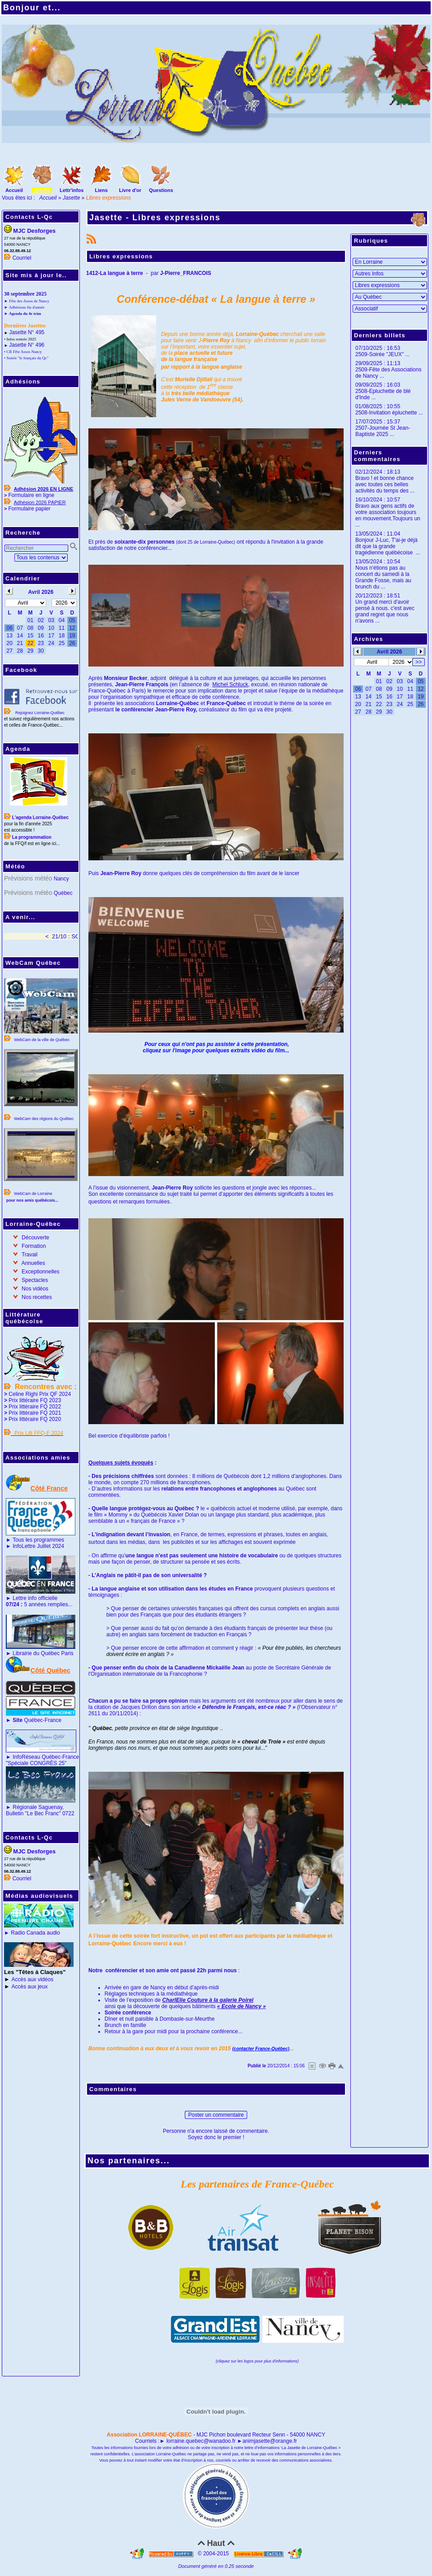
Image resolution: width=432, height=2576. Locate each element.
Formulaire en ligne (31, 495)
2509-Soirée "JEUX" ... (382, 354)
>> (418, 662)
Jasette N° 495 (26, 332)
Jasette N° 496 (26, 345)
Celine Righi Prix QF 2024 (40, 1394)
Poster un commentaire (216, 2115)
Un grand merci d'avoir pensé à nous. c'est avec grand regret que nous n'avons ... (385, 611)
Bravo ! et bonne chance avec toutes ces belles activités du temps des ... (385, 484)
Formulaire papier (29, 509)
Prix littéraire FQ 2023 (35, 1400)
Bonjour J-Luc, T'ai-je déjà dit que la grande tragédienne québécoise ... (387, 546)
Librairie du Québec (36, 1653)
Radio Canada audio (35, 1933)
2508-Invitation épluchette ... (389, 413)
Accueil (48, 198)
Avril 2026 (389, 652)
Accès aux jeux (30, 1986)
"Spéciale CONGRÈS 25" (36, 1763)
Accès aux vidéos (32, 1979)
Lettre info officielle (35, 1598)
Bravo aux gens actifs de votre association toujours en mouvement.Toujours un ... (387, 515)
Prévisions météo (28, 878)
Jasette (71, 198)
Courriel (22, 258)
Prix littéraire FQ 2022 (35, 1407)
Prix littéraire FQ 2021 (35, 1413)
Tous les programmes (38, 1540)
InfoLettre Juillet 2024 (38, 1546)
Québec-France (36, 1720)
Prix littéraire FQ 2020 (35, 1419)
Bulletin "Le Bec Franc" (33, 1813)
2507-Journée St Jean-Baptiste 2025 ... (382, 431)
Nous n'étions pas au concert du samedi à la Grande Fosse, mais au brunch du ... (383, 577)
